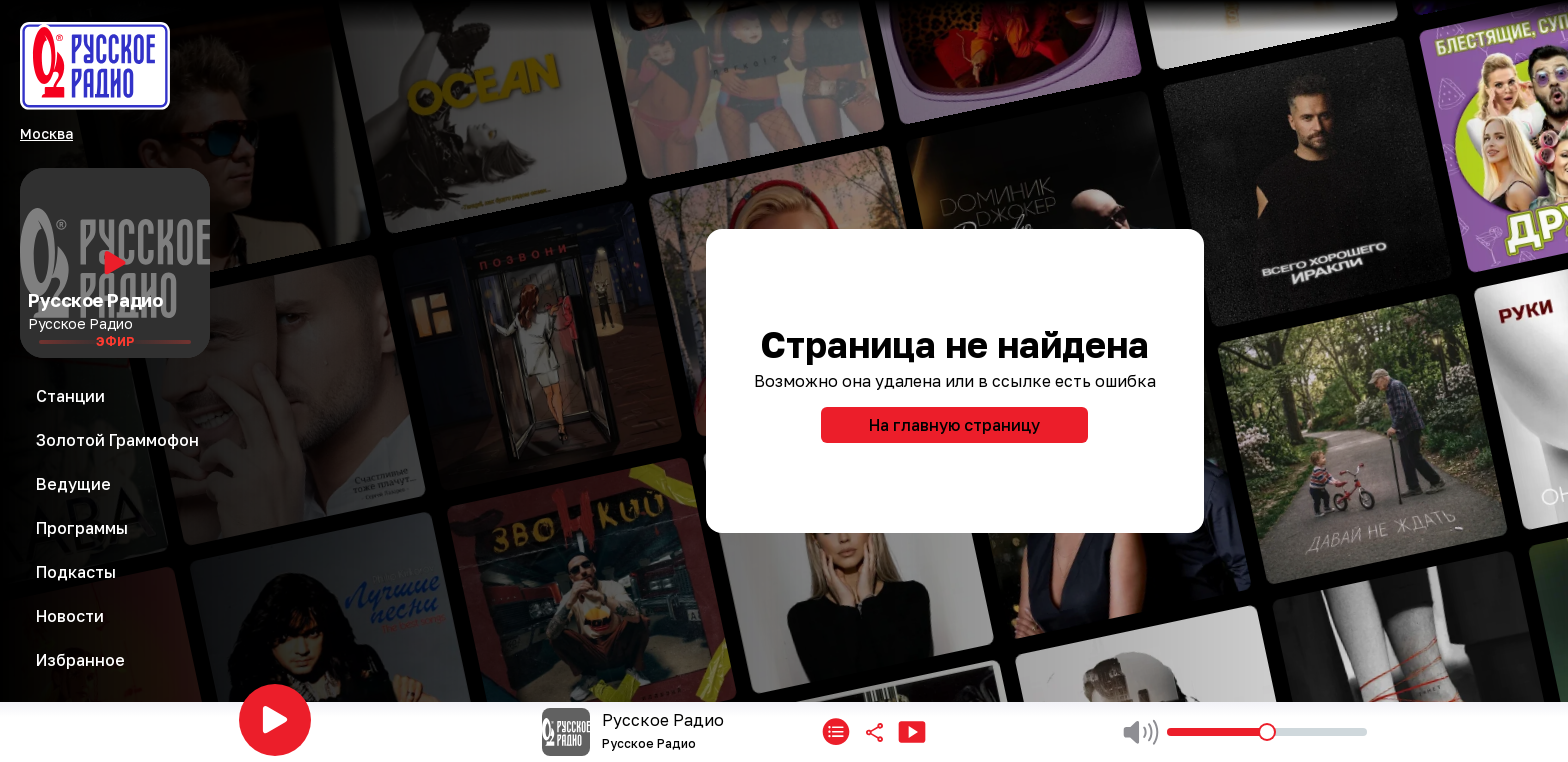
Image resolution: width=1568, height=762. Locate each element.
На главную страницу (954, 425)
